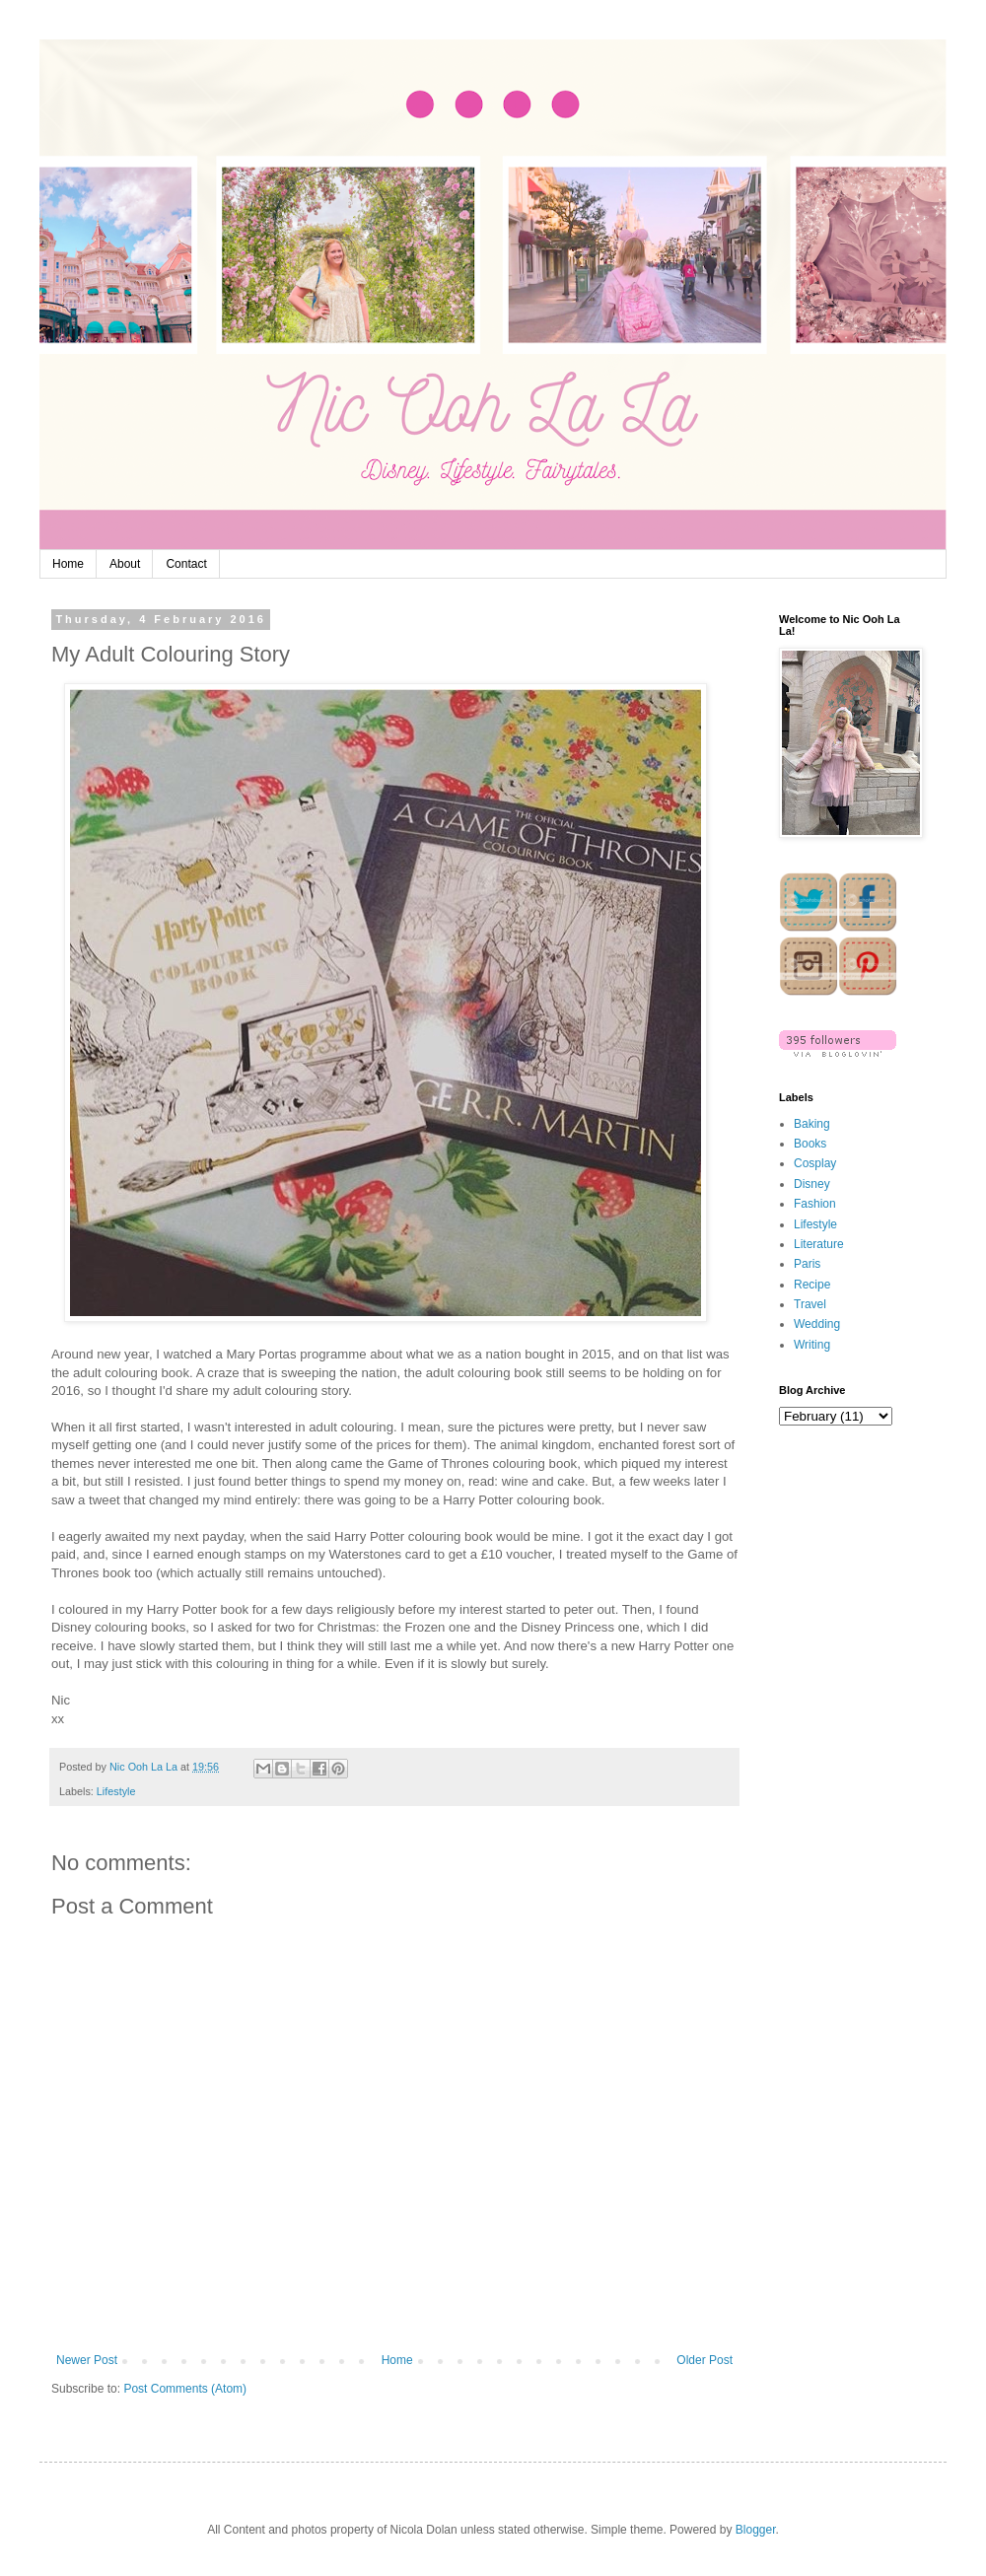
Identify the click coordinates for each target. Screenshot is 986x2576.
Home (68, 564)
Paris (807, 1264)
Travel (810, 1304)
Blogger (756, 2530)
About (124, 564)
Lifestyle (116, 1791)
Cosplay (815, 1163)
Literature (819, 1244)
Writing (812, 1345)
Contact (186, 564)
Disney (812, 1184)
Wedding (817, 1324)
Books (810, 1143)
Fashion (815, 1204)
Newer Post (86, 2360)
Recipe (812, 1284)
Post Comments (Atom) (184, 2389)
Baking (812, 1124)
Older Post (704, 2360)
